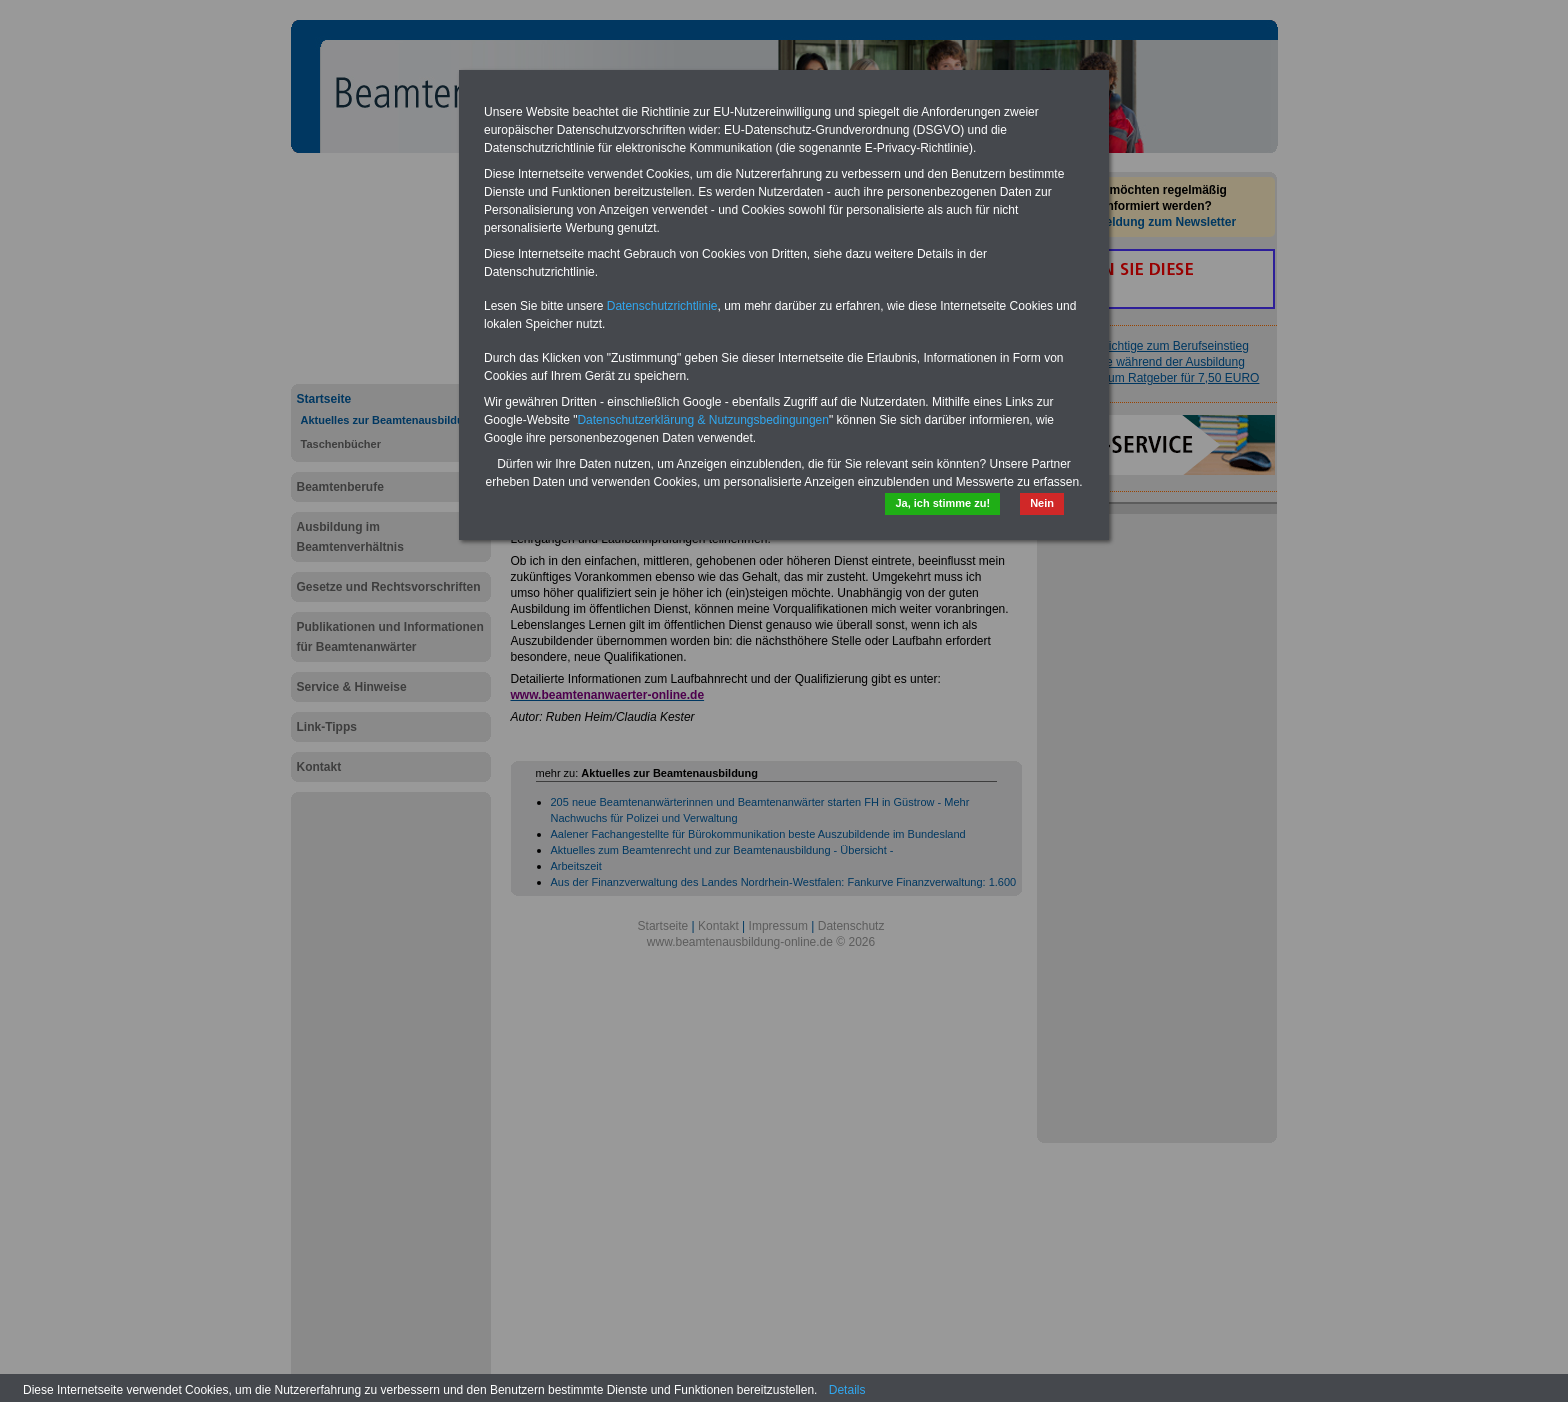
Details (847, 1390)
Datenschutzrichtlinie (662, 306)
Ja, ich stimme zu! (942, 503)
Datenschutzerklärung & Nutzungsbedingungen (703, 420)
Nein (1042, 503)
